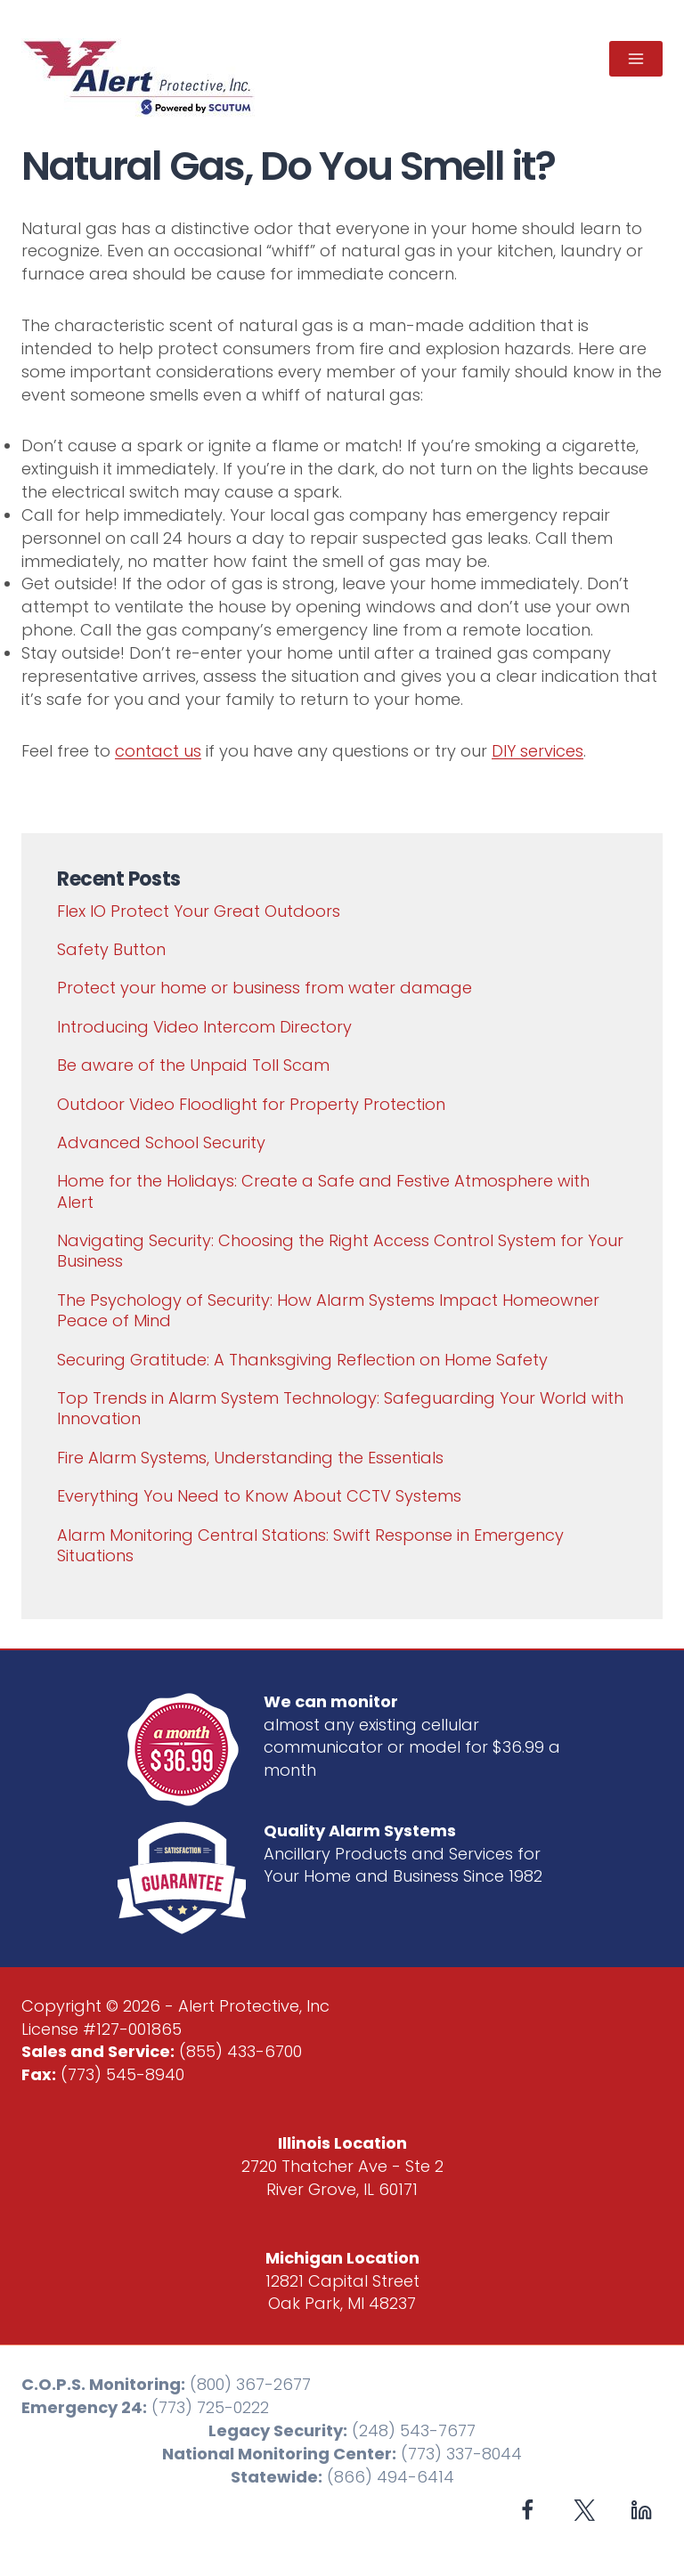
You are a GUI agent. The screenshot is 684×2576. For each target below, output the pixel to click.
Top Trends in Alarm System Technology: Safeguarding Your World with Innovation (340, 1408)
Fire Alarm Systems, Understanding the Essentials (250, 1457)
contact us (158, 751)
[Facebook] (528, 2509)
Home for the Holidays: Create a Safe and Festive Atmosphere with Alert (323, 1191)
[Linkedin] (641, 2509)
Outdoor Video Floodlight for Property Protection (251, 1104)
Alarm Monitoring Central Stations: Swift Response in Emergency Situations (310, 1545)
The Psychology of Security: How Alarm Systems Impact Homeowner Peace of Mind (328, 1310)
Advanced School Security (161, 1142)
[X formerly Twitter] (585, 2509)
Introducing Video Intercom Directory (204, 1027)
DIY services (537, 751)
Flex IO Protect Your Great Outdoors (198, 911)
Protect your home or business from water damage (264, 987)
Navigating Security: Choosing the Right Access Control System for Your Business (340, 1250)
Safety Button (111, 949)
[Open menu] (636, 59)
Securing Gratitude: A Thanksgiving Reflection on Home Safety (302, 1360)
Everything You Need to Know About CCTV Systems (259, 1496)
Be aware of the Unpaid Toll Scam (193, 1065)
